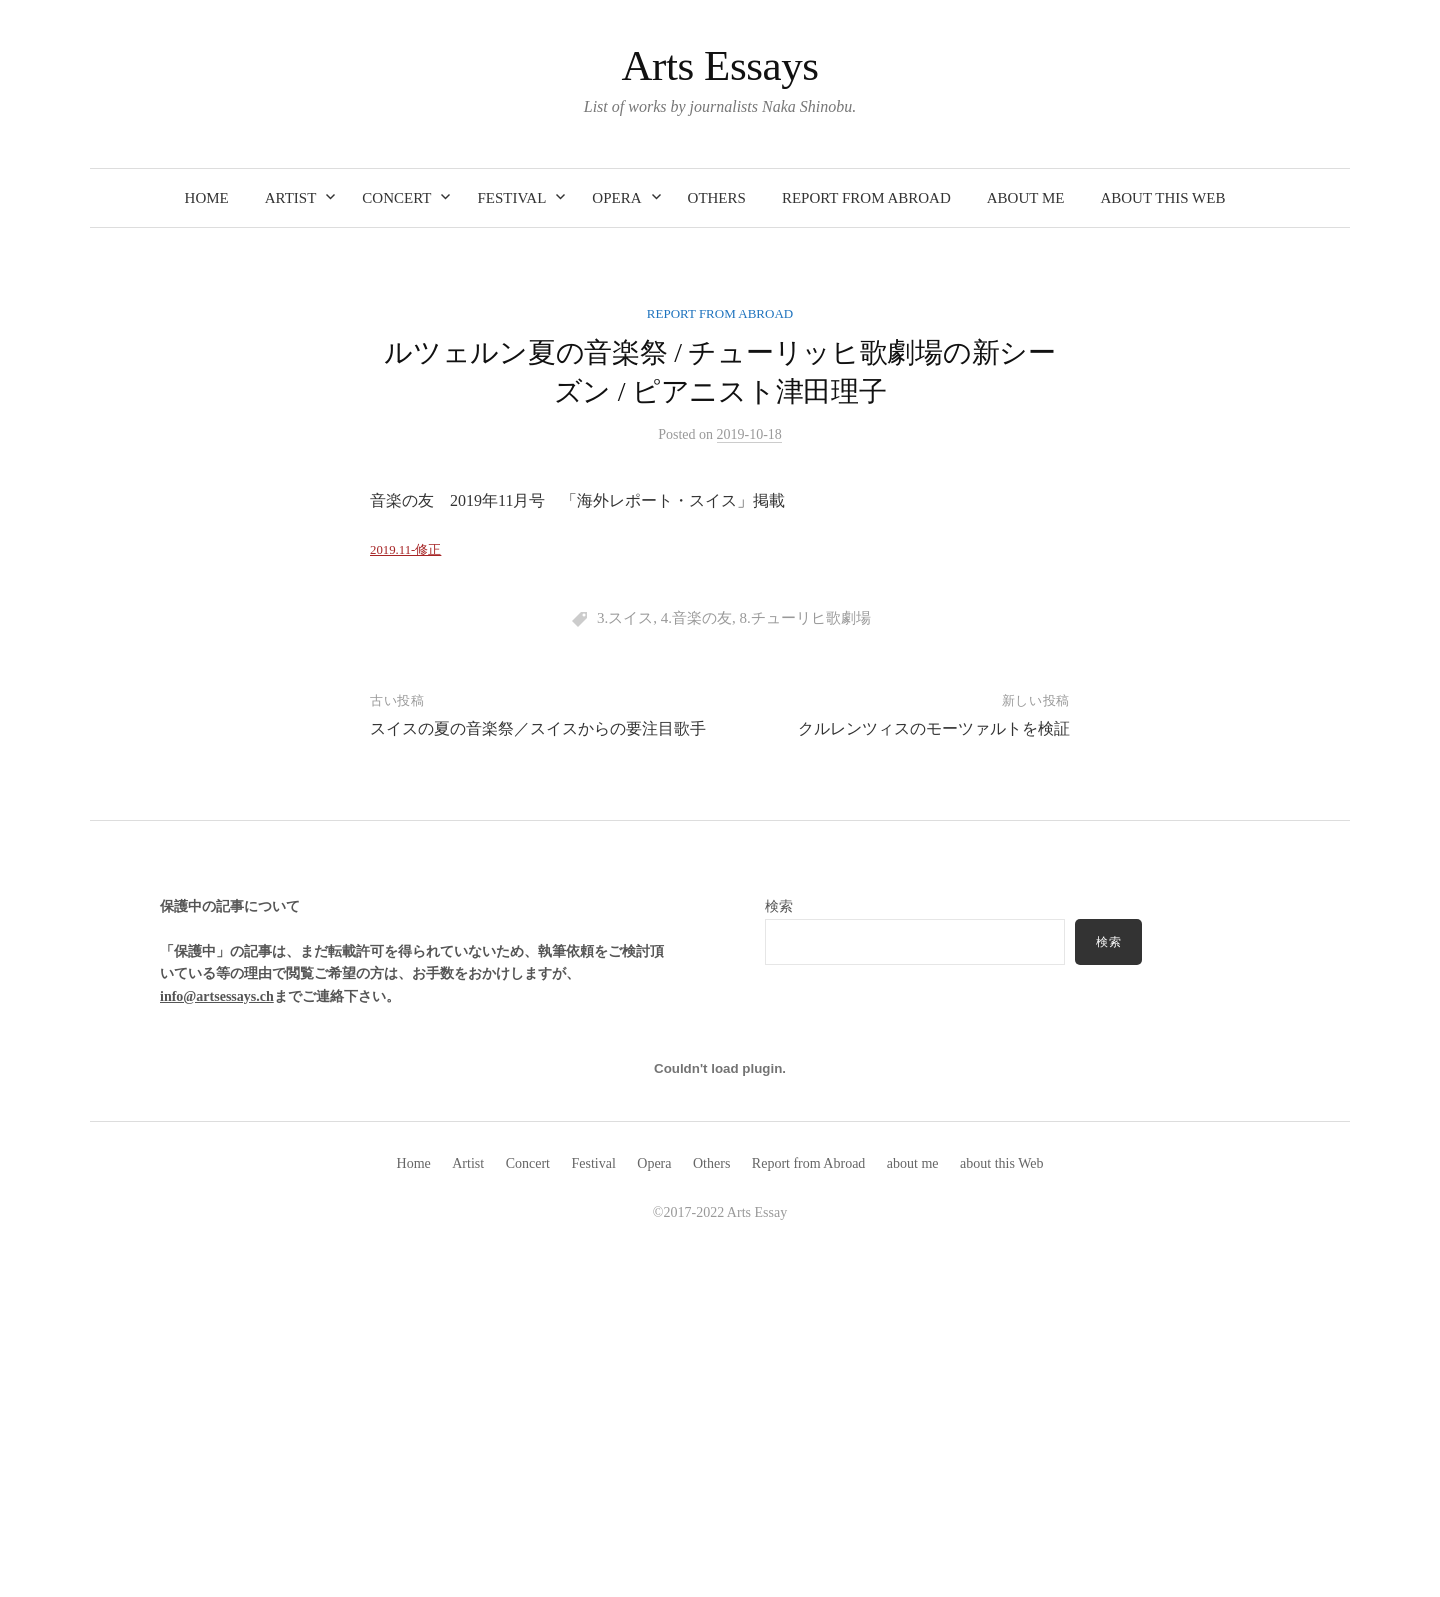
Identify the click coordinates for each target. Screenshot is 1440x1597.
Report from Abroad (866, 198)
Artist (291, 198)
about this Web (1162, 198)
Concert (396, 198)
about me (1026, 198)
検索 (1108, 942)
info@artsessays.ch (217, 996)
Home (207, 198)
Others (717, 198)
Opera (616, 198)
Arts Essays (719, 65)
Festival (511, 198)
